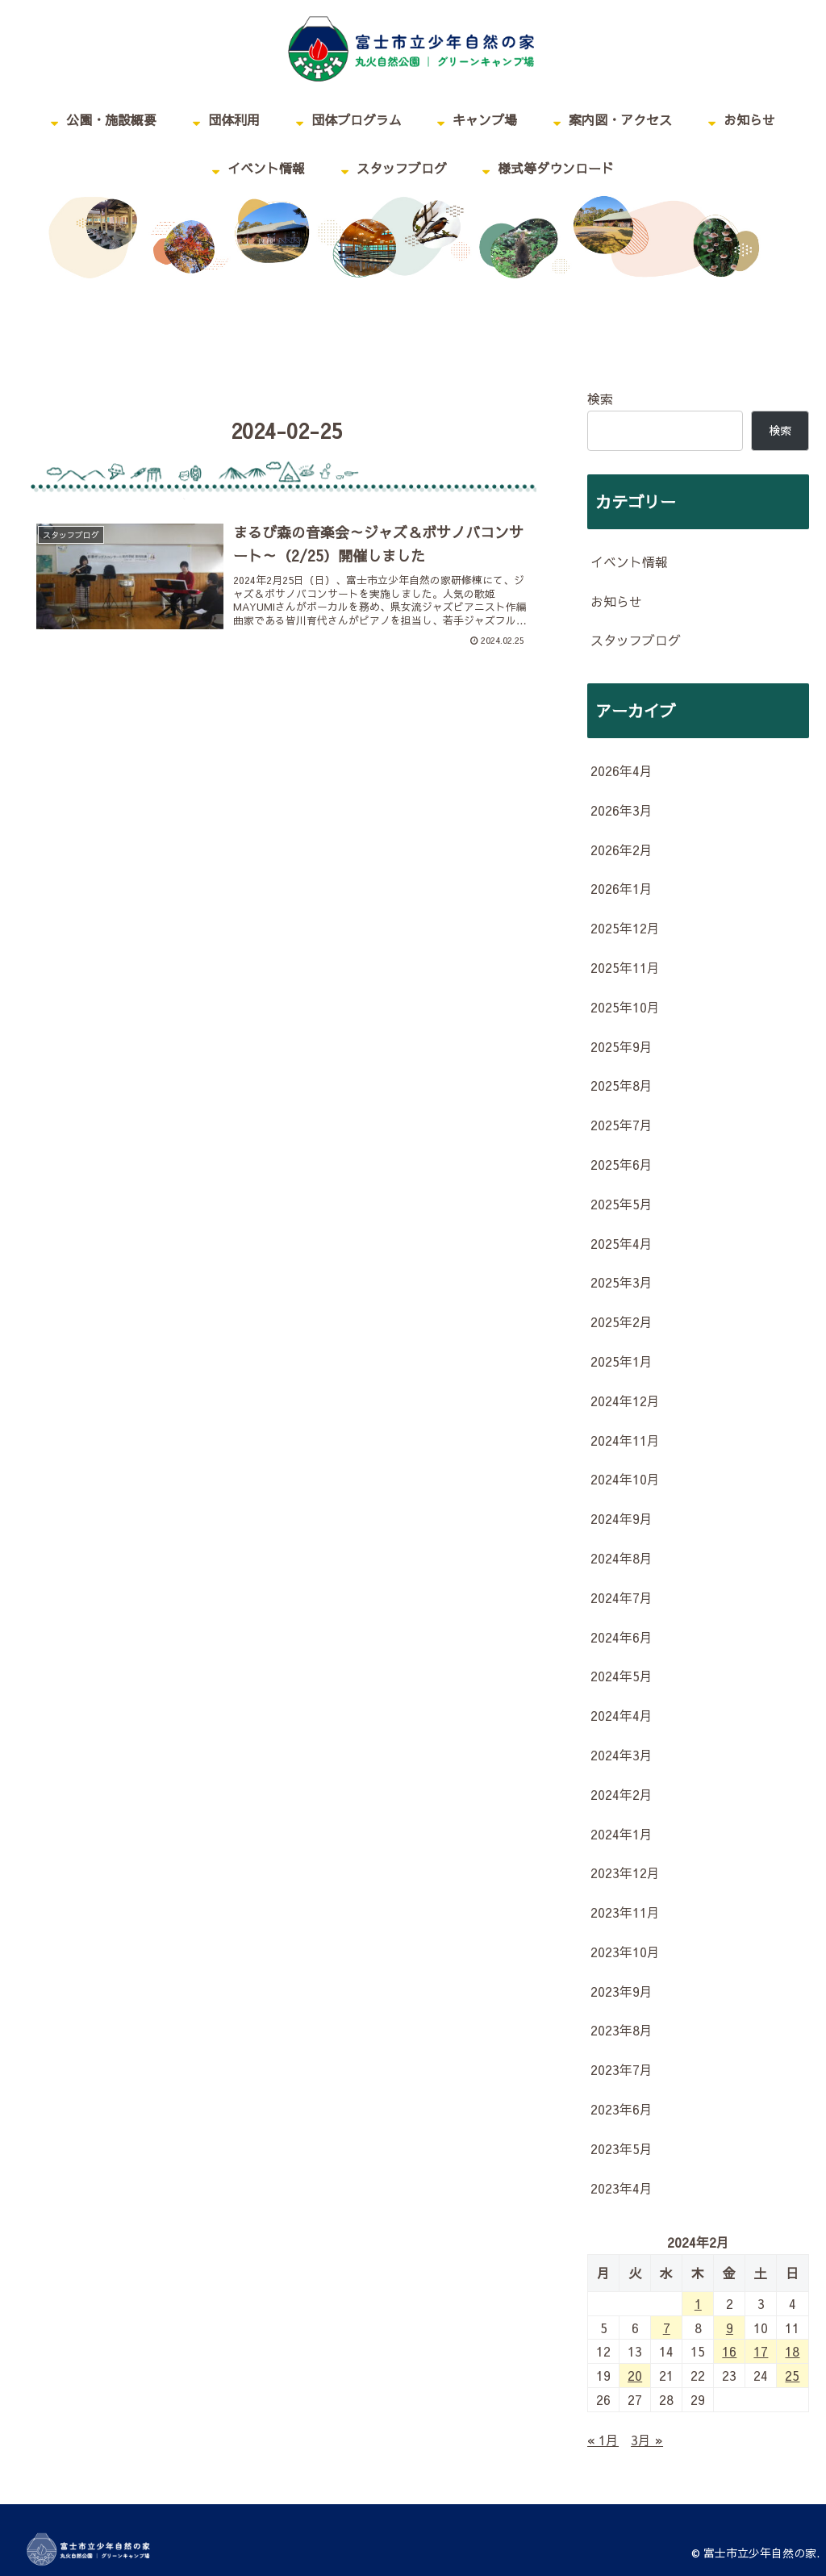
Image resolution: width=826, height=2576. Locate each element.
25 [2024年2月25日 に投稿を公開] (792, 2375)
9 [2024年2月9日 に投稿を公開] (729, 2327)
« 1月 (603, 2440)
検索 (600, 398)
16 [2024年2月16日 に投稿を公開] (729, 2351)
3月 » (647, 2440)
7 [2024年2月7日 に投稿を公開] (666, 2327)
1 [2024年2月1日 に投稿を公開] (698, 2303)
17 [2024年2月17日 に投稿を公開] (760, 2351)
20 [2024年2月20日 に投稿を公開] (635, 2375)
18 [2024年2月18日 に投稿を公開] (792, 2351)
